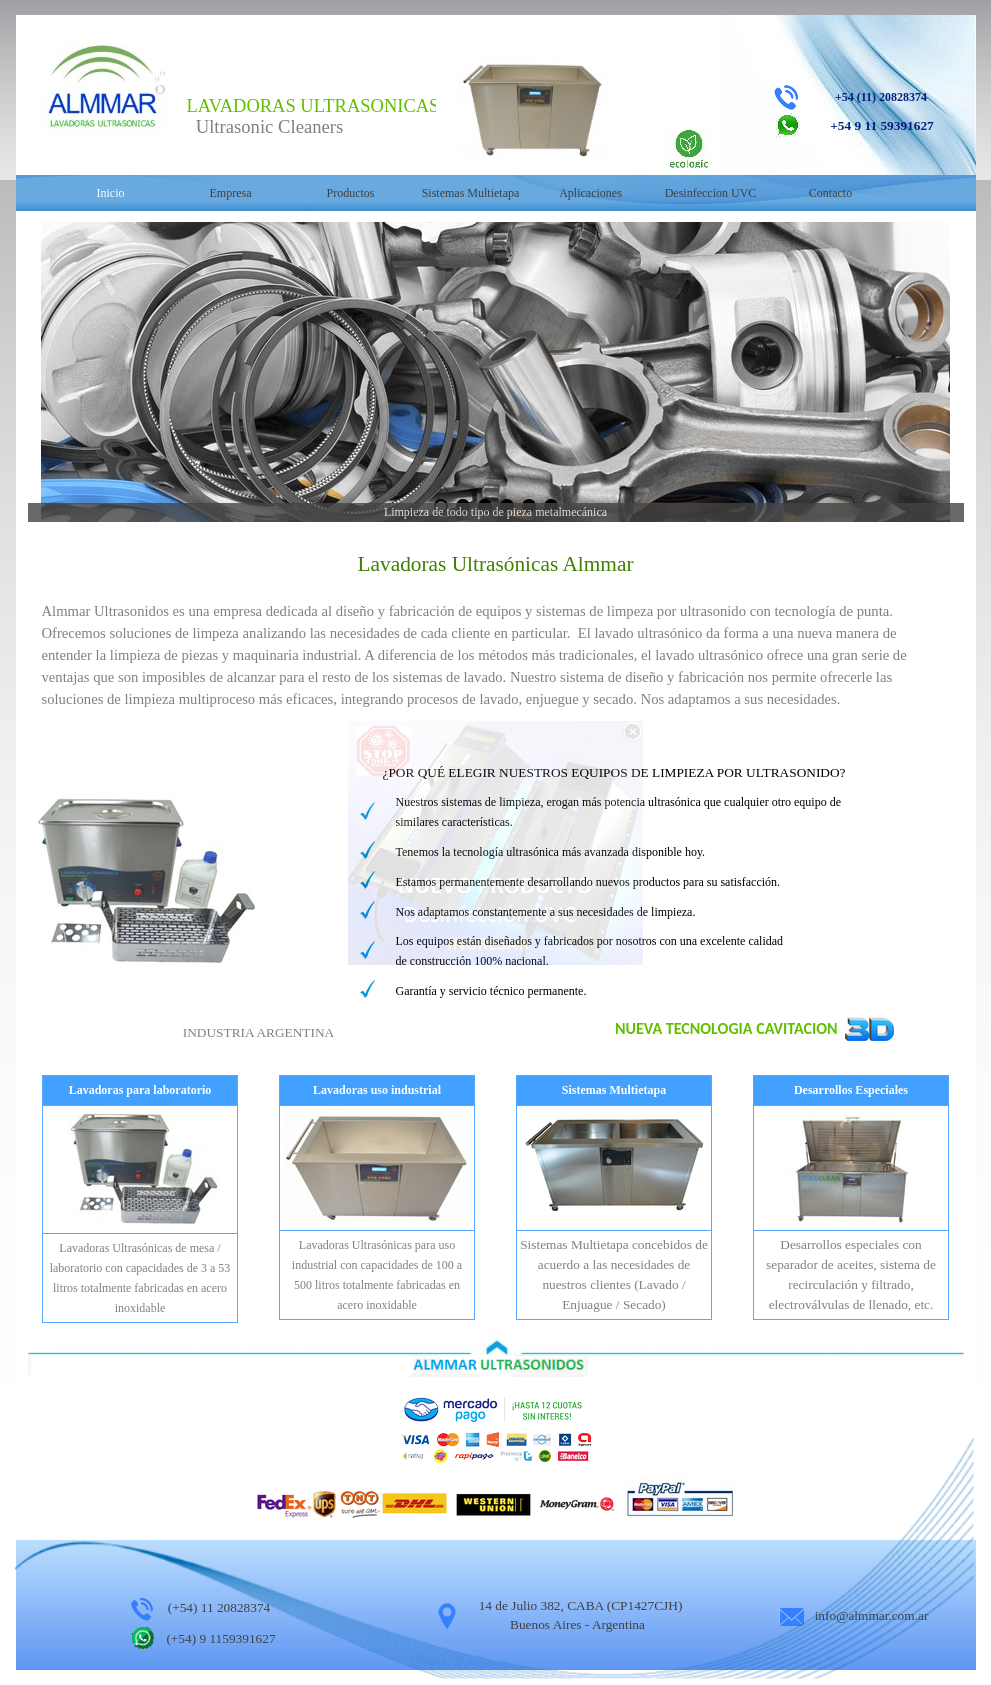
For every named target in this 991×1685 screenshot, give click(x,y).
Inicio (111, 193)
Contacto (830, 193)
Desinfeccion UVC (711, 193)
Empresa (231, 193)
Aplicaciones (590, 193)
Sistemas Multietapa (471, 193)
